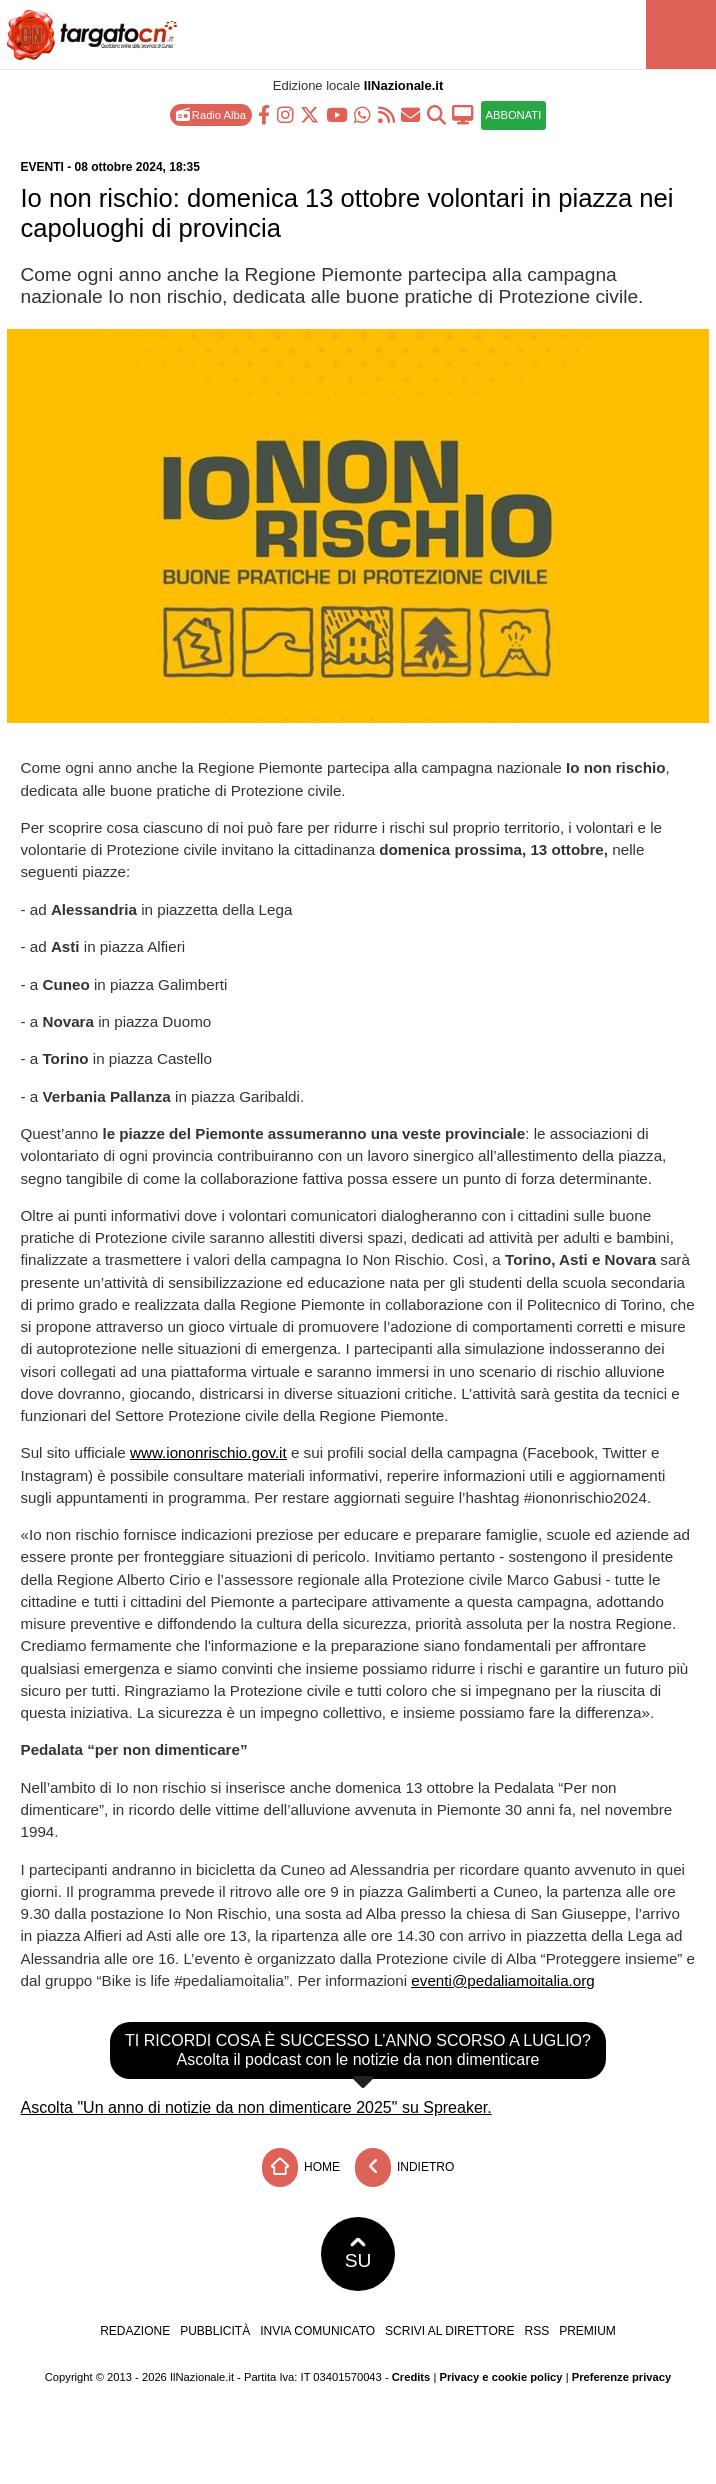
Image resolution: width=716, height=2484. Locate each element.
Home (301, 2167)
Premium (587, 2331)
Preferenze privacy (622, 2377)
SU (358, 2254)
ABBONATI (514, 115)
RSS (536, 2331)
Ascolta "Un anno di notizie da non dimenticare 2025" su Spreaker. (256, 2107)
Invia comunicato (317, 2331)
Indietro (405, 2167)
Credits (411, 2377)
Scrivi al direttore (449, 2331)
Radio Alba (211, 114)
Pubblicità (215, 2331)
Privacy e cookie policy (500, 2377)
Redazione (135, 2331)
